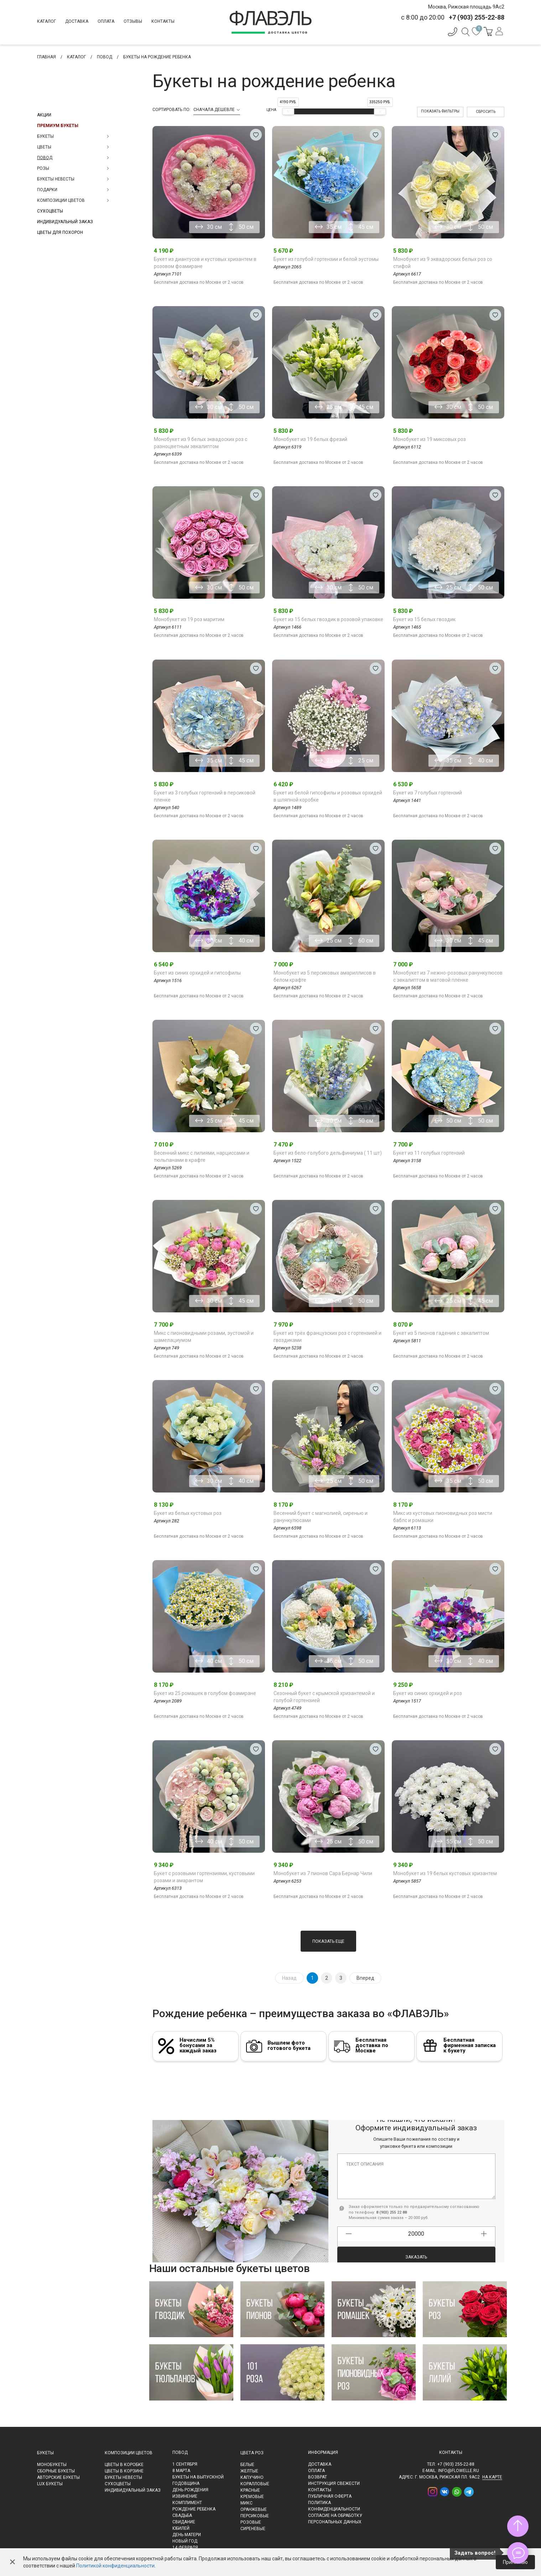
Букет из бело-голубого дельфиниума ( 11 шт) (328, 1153)
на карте (492, 2477)
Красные (250, 2490)
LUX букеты (50, 2483)
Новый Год (184, 2541)
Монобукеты (52, 2464)
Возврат (317, 2477)
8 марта (181, 2470)
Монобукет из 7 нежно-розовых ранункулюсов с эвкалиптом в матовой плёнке (448, 976)
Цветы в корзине (124, 2471)
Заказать (416, 2245)
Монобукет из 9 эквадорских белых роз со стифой (442, 262)
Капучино (252, 2477)
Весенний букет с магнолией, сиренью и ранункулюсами (321, 1516)
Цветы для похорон (60, 232)
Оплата (106, 21)
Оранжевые (253, 2509)
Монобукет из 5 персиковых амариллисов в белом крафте (325, 976)
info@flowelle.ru (458, 2470)
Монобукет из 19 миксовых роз (429, 439)
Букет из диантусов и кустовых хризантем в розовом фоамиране (205, 262)
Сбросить (485, 112)
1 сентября (184, 2464)
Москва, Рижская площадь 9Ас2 (466, 7)
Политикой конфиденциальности (115, 2566)
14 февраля (185, 2547)
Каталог (46, 21)
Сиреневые (252, 2528)
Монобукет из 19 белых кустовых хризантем (445, 1873)
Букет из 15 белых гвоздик (424, 619)
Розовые (250, 2522)
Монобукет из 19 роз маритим (189, 619)
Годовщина (185, 2483)
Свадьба (182, 2515)
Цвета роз (252, 2452)
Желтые (249, 2471)
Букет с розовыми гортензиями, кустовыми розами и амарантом (204, 1877)
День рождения (190, 2489)
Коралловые (254, 2483)
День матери (186, 2534)
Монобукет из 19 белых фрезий (310, 439)
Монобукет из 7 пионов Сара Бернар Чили (323, 1873)
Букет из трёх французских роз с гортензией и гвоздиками (327, 1336)
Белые (247, 2464)
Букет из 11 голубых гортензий (429, 1153)
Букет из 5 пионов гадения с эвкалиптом (441, 1333)
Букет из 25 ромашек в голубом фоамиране (205, 1693)
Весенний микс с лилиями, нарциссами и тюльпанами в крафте (201, 1156)
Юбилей (180, 2528)
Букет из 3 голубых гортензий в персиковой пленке (204, 796)
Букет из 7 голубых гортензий (427, 793)
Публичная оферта (330, 2496)
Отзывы (133, 21)
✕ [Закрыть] (12, 2562)
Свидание (183, 2521)
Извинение (184, 2496)
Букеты (45, 2452)
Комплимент (187, 2502)
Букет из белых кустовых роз (188, 1513)
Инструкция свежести (334, 2483)
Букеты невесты (123, 2477)
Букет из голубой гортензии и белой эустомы (326, 259)
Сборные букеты (56, 2471)
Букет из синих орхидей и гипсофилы (197, 973)
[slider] (288, 111)
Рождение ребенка (193, 2509)
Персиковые (254, 2515)
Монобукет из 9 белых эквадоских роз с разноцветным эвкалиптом (200, 442)
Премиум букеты (57, 125)
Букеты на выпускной (198, 2477)
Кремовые (252, 2496)
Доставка (76, 21)
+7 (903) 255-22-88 (455, 2464)
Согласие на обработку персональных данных (335, 2518)
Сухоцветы (50, 211)
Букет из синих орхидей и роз (427, 1693)
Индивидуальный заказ (65, 221)
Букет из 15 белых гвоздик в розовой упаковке (328, 619)
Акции (44, 114)
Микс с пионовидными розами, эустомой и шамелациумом (204, 1336)
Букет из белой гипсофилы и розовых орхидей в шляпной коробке (328, 796)
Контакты (163, 21)
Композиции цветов (128, 2452)
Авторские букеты (58, 2477)
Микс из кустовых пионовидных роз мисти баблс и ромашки (442, 1516)
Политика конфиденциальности (334, 2506)
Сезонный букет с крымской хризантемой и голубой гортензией (324, 1696)
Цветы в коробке (124, 2464)
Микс (246, 2503)
